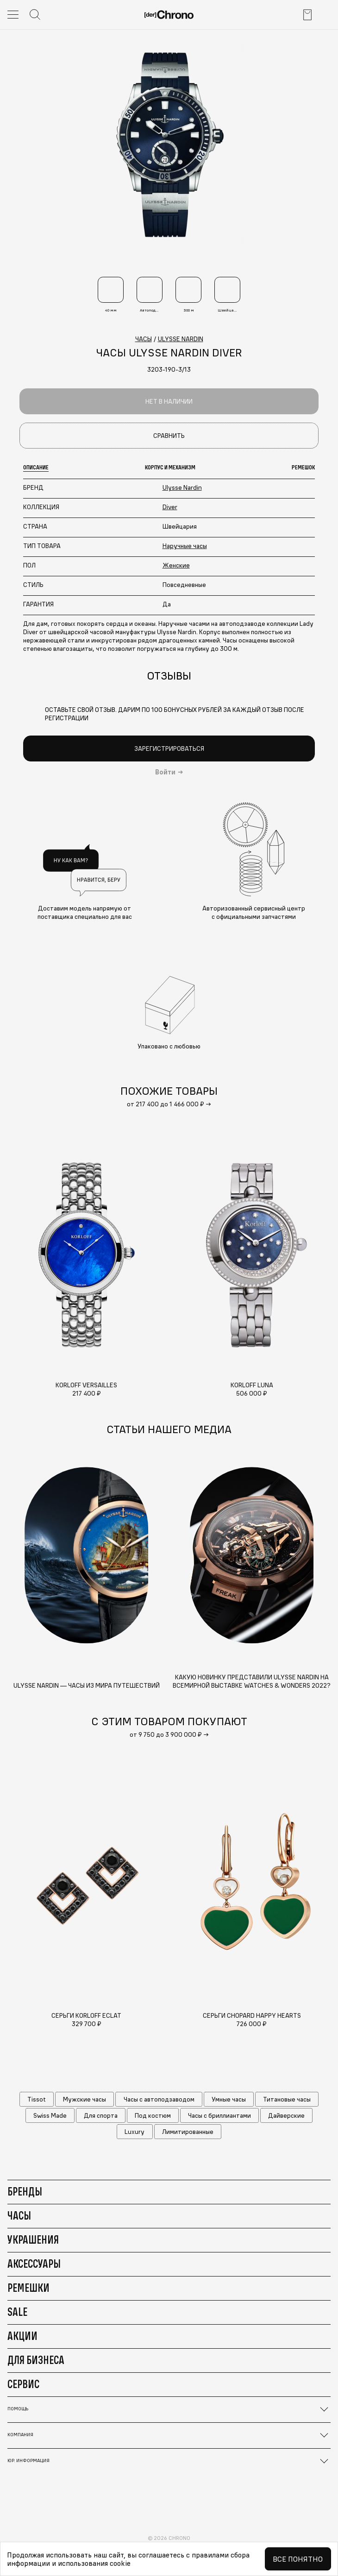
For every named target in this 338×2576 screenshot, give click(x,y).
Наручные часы (185, 546)
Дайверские (286, 2115)
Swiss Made (50, 2115)
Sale (17, 2312)
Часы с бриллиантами (219, 2115)
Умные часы (229, 2099)
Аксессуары (34, 2263)
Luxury (134, 2131)
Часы (19, 2215)
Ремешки (28, 2288)
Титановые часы (287, 2099)
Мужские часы (84, 2099)
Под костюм (153, 2115)
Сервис (23, 2384)
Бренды (24, 2191)
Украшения (33, 2239)
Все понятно (298, 2559)
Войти (165, 772)
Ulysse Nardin (182, 487)
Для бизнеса (35, 2360)
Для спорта (101, 2115)
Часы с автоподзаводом (159, 2099)
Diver (170, 507)
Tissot (36, 2099)
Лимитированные (187, 2131)
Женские (176, 565)
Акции (22, 2336)
